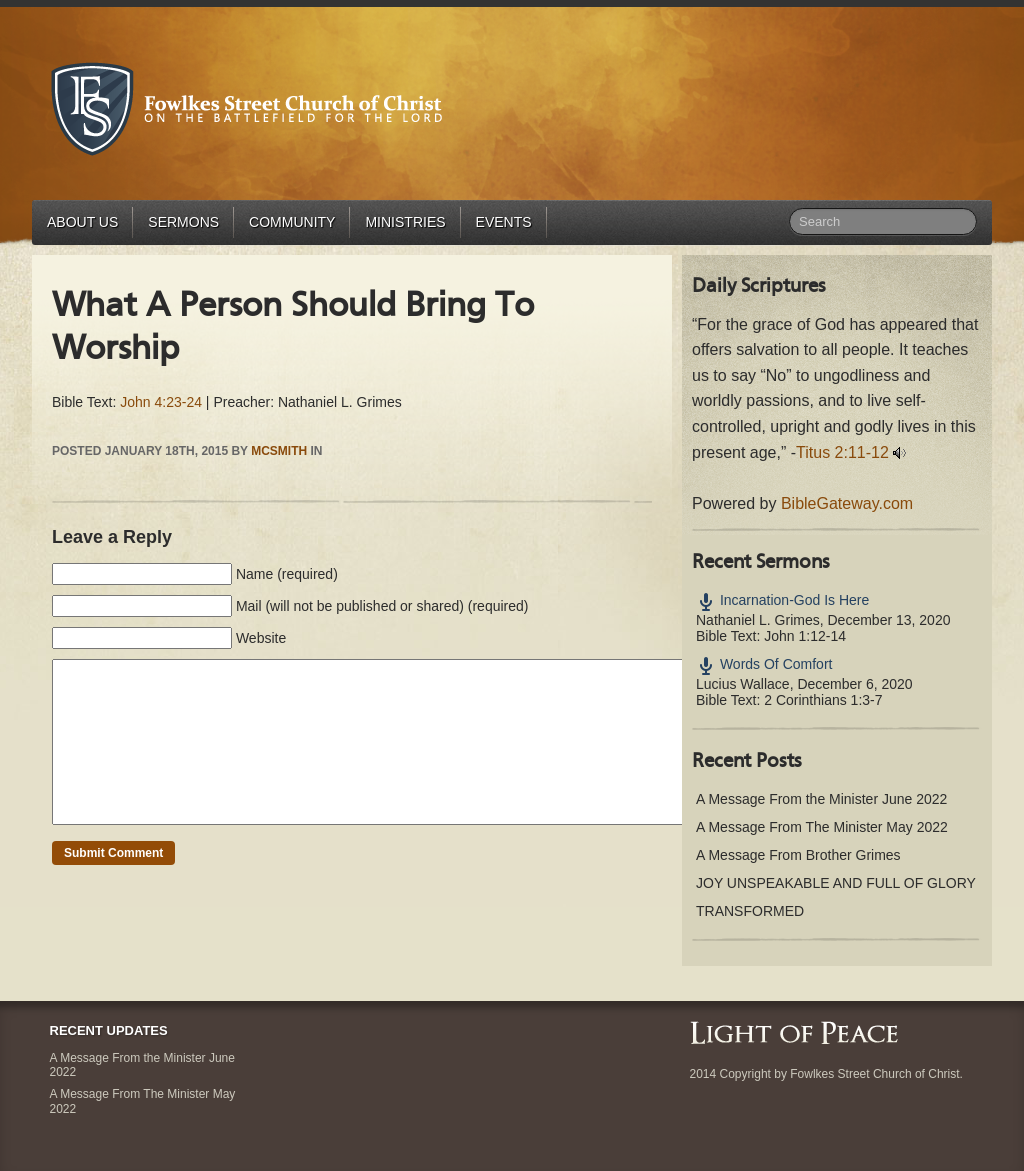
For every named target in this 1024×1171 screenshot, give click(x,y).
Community (292, 222)
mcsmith (279, 451)
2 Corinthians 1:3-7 (823, 700)
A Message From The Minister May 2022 (822, 827)
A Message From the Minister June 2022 (821, 799)
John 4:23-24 (161, 402)
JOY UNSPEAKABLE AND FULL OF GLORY (836, 883)
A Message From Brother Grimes (798, 855)
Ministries (405, 222)
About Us (82, 222)
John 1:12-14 (805, 636)
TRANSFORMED (750, 911)
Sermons (183, 222)
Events (504, 222)
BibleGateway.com (847, 503)
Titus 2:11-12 (842, 452)
